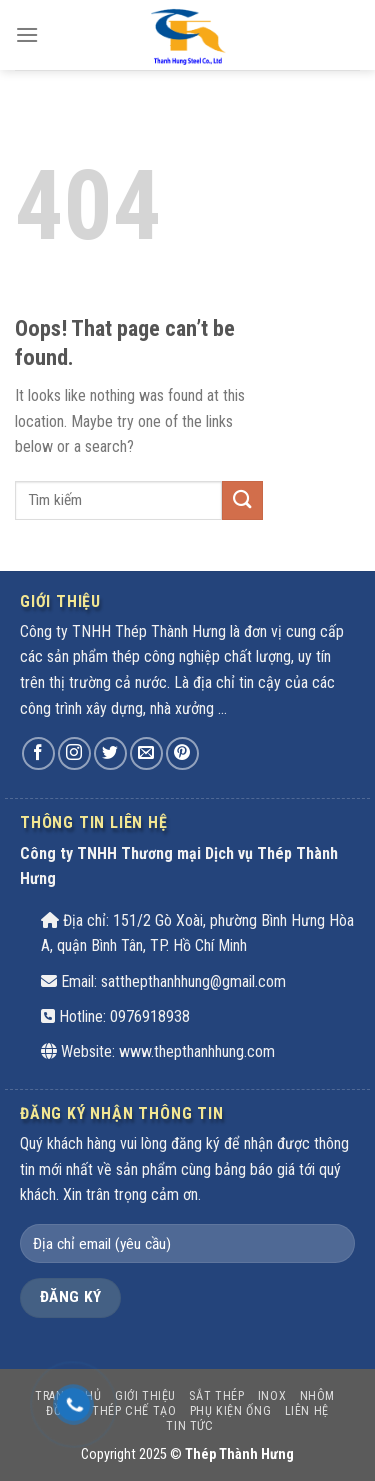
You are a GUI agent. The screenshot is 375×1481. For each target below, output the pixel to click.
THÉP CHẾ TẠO (134, 1411)
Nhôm (317, 1396)
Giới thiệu (145, 1396)
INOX (272, 1396)
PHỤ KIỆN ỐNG (230, 1411)
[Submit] (242, 500)
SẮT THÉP (216, 1396)
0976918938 (150, 1016)
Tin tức (189, 1426)
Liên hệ (307, 1411)
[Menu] (27, 34)
